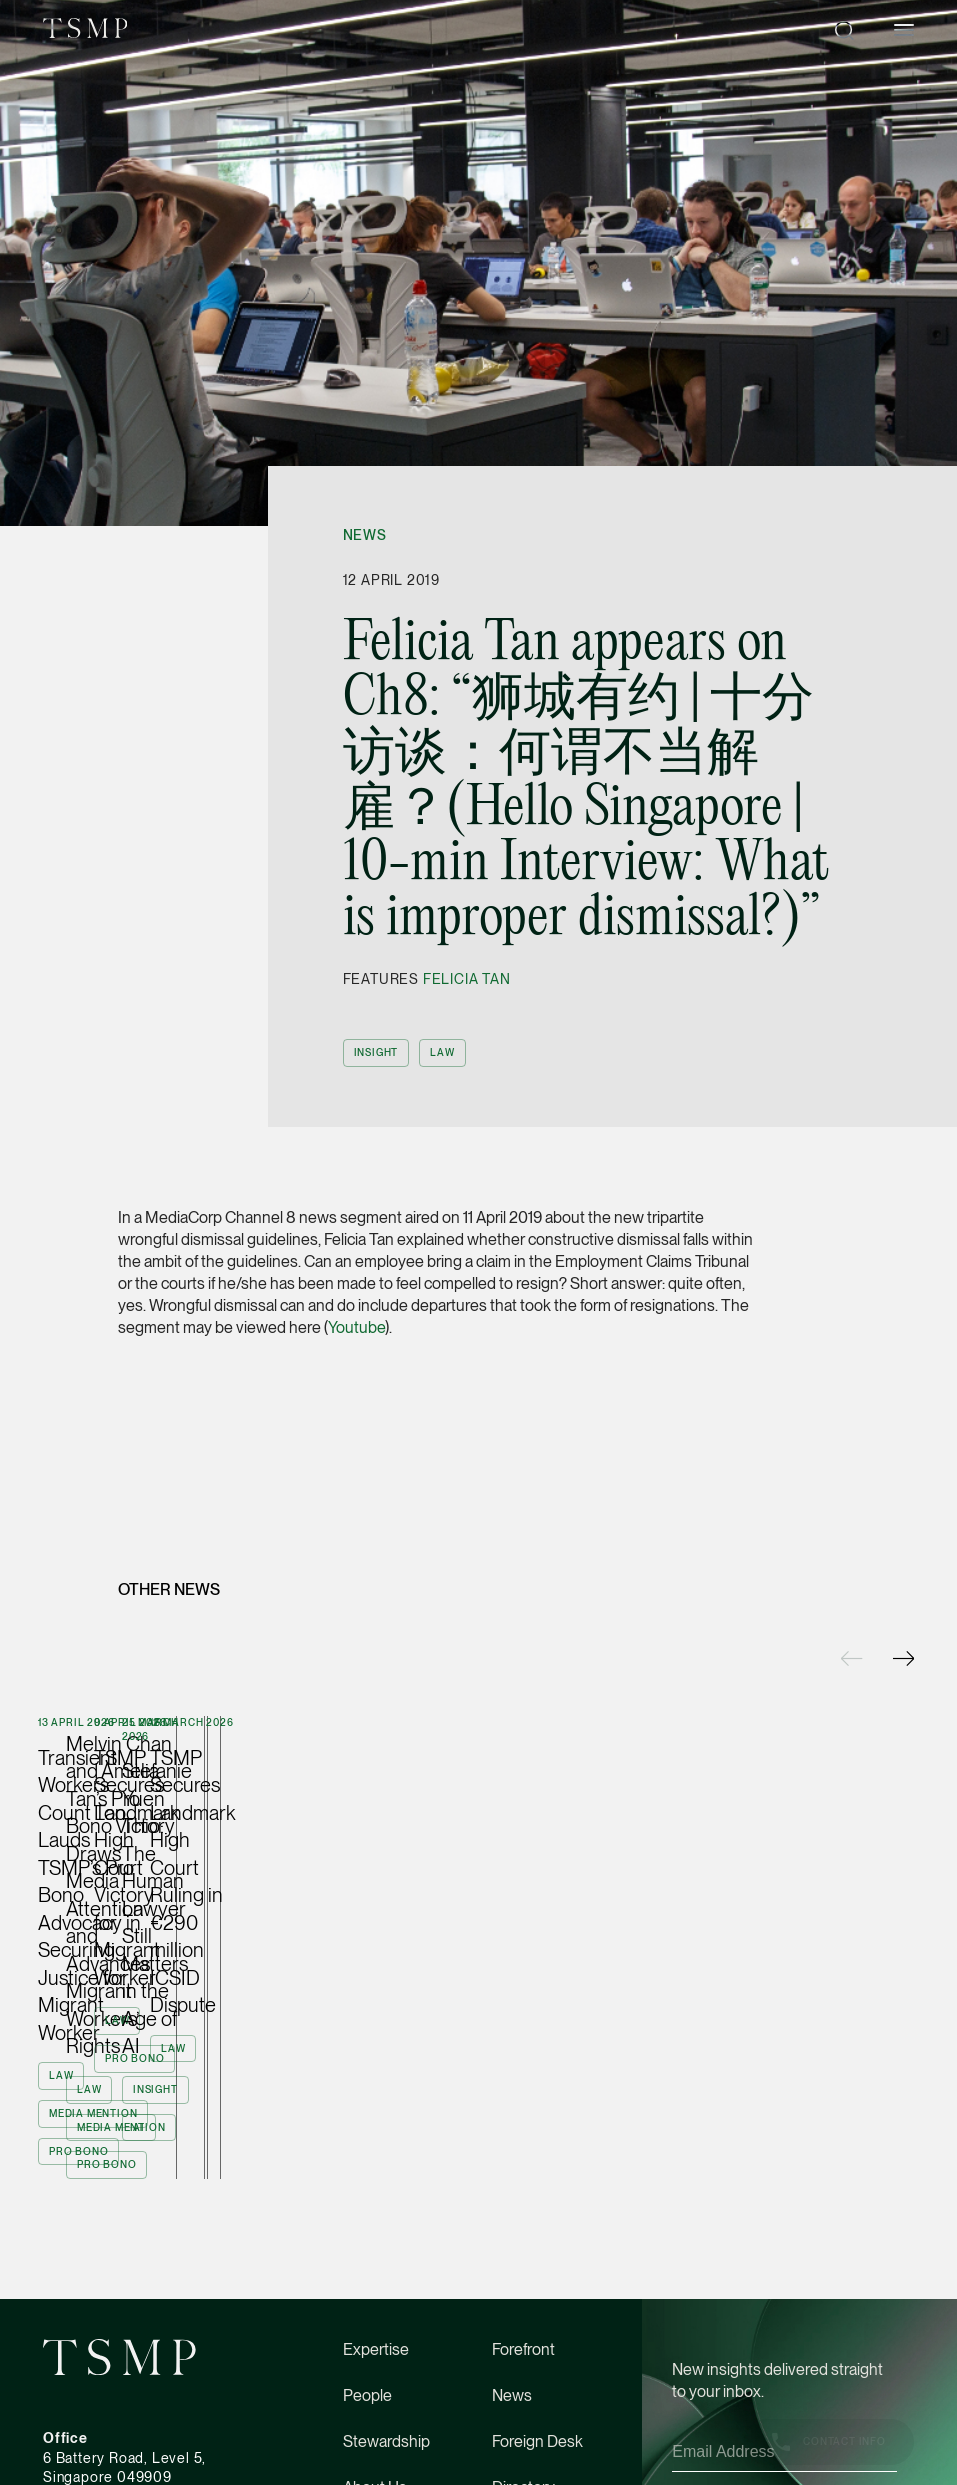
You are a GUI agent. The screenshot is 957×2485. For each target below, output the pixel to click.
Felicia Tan (467, 979)
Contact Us (530, 2471)
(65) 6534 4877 (94, 2474)
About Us (375, 2425)
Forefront (523, 2287)
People (367, 2333)
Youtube (356, 1327)
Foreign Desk (537, 2379)
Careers (370, 2471)
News (365, 535)
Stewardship (386, 2379)
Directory (523, 2425)
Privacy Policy (715, 2444)
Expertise (376, 2287)
